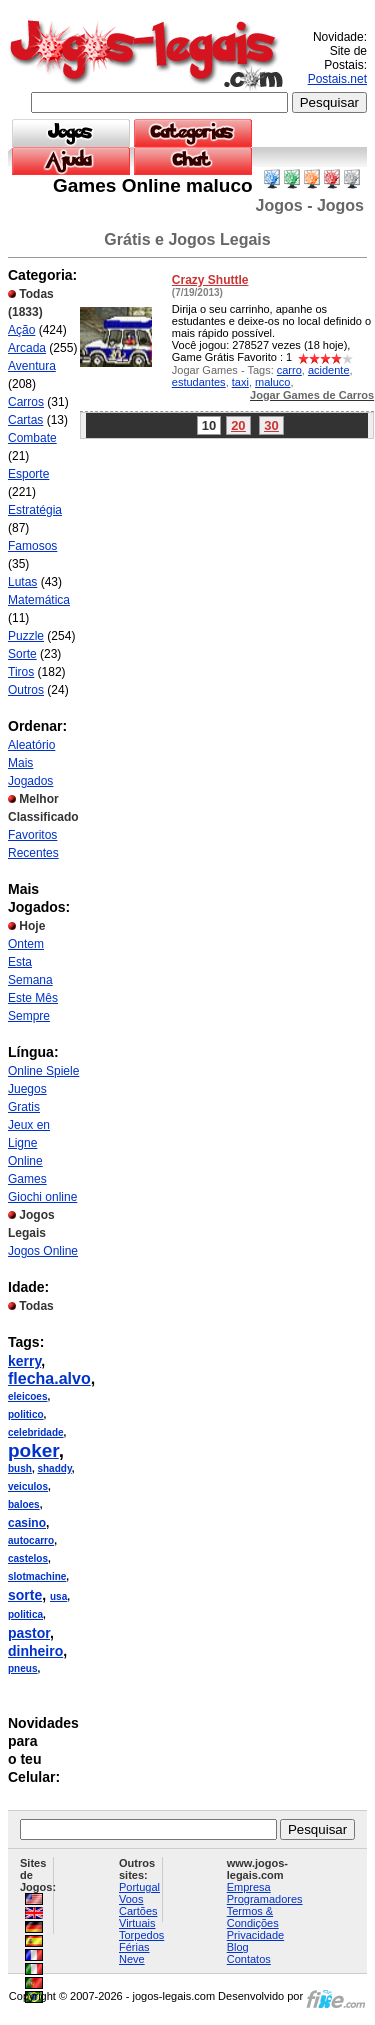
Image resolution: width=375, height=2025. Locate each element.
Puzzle (26, 636)
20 (238, 425)
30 (271, 425)
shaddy (54, 1468)
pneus (22, 1668)
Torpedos (141, 1935)
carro (289, 370)
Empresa (249, 1887)
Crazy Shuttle (210, 280)
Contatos (249, 1959)
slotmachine (37, 1576)
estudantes (199, 382)
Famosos (32, 546)
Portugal (139, 1887)
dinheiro (35, 1651)
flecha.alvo (49, 1378)
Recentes (33, 853)
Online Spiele (43, 1071)
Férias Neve (134, 1953)
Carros (26, 402)
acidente (329, 370)
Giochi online (42, 1197)
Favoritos (32, 835)
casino (27, 1523)
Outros (26, 690)
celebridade (36, 1432)
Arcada (27, 348)
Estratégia (35, 510)
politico (26, 1414)
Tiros (21, 672)
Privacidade (255, 1935)
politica (25, 1614)
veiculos (28, 1486)
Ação (21, 330)
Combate (32, 438)
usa (58, 1596)
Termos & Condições (253, 1917)
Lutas (22, 582)
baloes (24, 1504)
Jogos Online (43, 1251)
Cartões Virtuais (138, 1917)
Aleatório (31, 745)
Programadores (265, 1899)
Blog (238, 1947)
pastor (29, 1633)
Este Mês (33, 998)
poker (33, 1450)
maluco (272, 382)
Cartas (25, 420)
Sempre (29, 1016)
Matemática (39, 600)
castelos (28, 1558)
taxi (240, 382)
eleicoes (27, 1396)
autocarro (31, 1540)
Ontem (26, 944)
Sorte (22, 654)
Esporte (28, 474)
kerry (24, 1361)
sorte (25, 1595)
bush (20, 1468)
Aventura (32, 366)
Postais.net (337, 79)
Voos (131, 1899)
